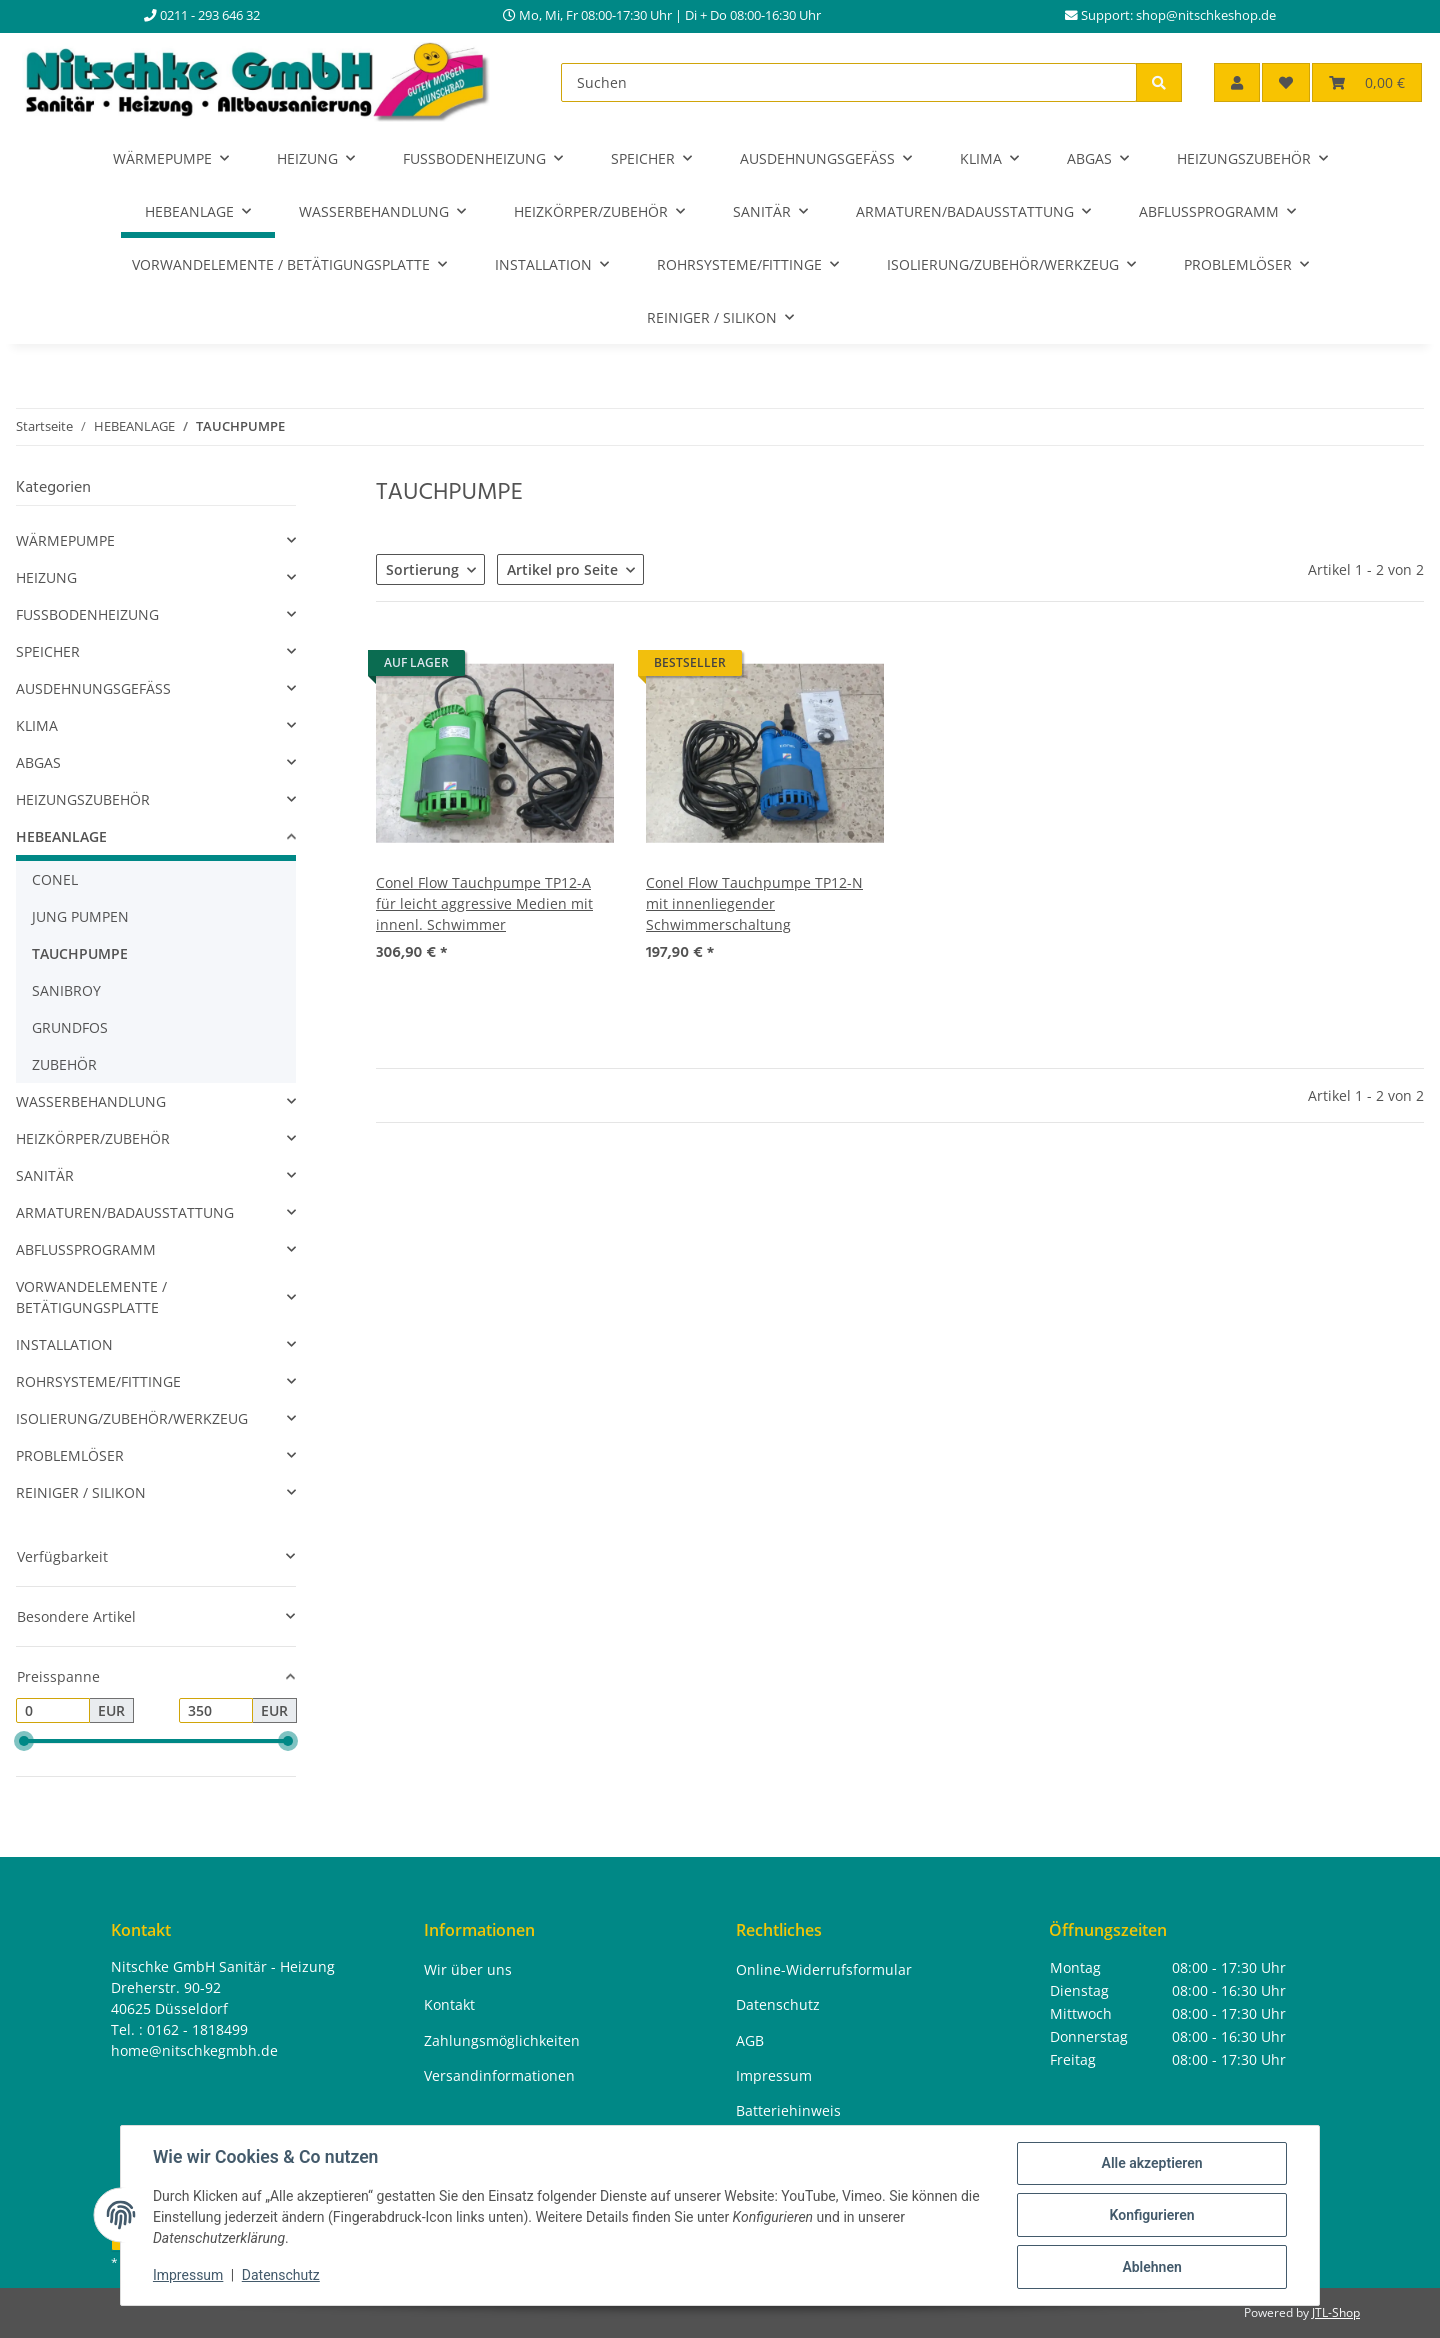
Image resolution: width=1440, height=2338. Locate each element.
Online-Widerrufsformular (824, 1969)
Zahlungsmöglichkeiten (502, 2040)
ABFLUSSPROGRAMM (86, 1249)
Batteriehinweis (788, 2110)
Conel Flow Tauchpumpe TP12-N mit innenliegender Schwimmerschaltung (754, 903)
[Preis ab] (53, 1711)
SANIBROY (66, 990)
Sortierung (422, 569)
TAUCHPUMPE (80, 953)
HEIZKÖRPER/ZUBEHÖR (93, 1138)
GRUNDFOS (70, 1027)
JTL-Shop (1336, 2312)
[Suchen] (849, 82)
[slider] (24, 1742)
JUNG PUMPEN (80, 916)
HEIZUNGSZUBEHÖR (83, 799)
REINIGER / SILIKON (81, 1492)
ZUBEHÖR (64, 1064)
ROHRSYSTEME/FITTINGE (98, 1381)
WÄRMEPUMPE (65, 540)
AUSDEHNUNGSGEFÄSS (93, 688)
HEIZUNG (46, 577)
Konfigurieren (1151, 2215)
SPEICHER (48, 651)
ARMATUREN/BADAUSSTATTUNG (125, 1212)
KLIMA (37, 725)
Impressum (188, 2276)
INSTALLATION (64, 1344)
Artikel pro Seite (562, 569)
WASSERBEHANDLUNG (91, 1101)
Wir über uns (468, 1969)
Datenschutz (281, 2276)
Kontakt (449, 2004)
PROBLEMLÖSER (70, 1455)
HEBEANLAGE (61, 836)
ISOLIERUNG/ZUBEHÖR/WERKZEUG (132, 1418)
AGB (750, 2040)
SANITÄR (45, 1175)
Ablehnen (1151, 2267)
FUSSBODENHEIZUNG (87, 614)
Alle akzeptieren (1151, 2163)
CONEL (55, 879)
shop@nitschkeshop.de (1206, 15)
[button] (1237, 82)
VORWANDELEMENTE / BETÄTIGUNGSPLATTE (91, 1297)
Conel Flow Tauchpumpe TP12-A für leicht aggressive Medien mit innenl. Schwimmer (484, 903)
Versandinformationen (499, 2075)
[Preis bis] (216, 1711)
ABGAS (38, 762)
